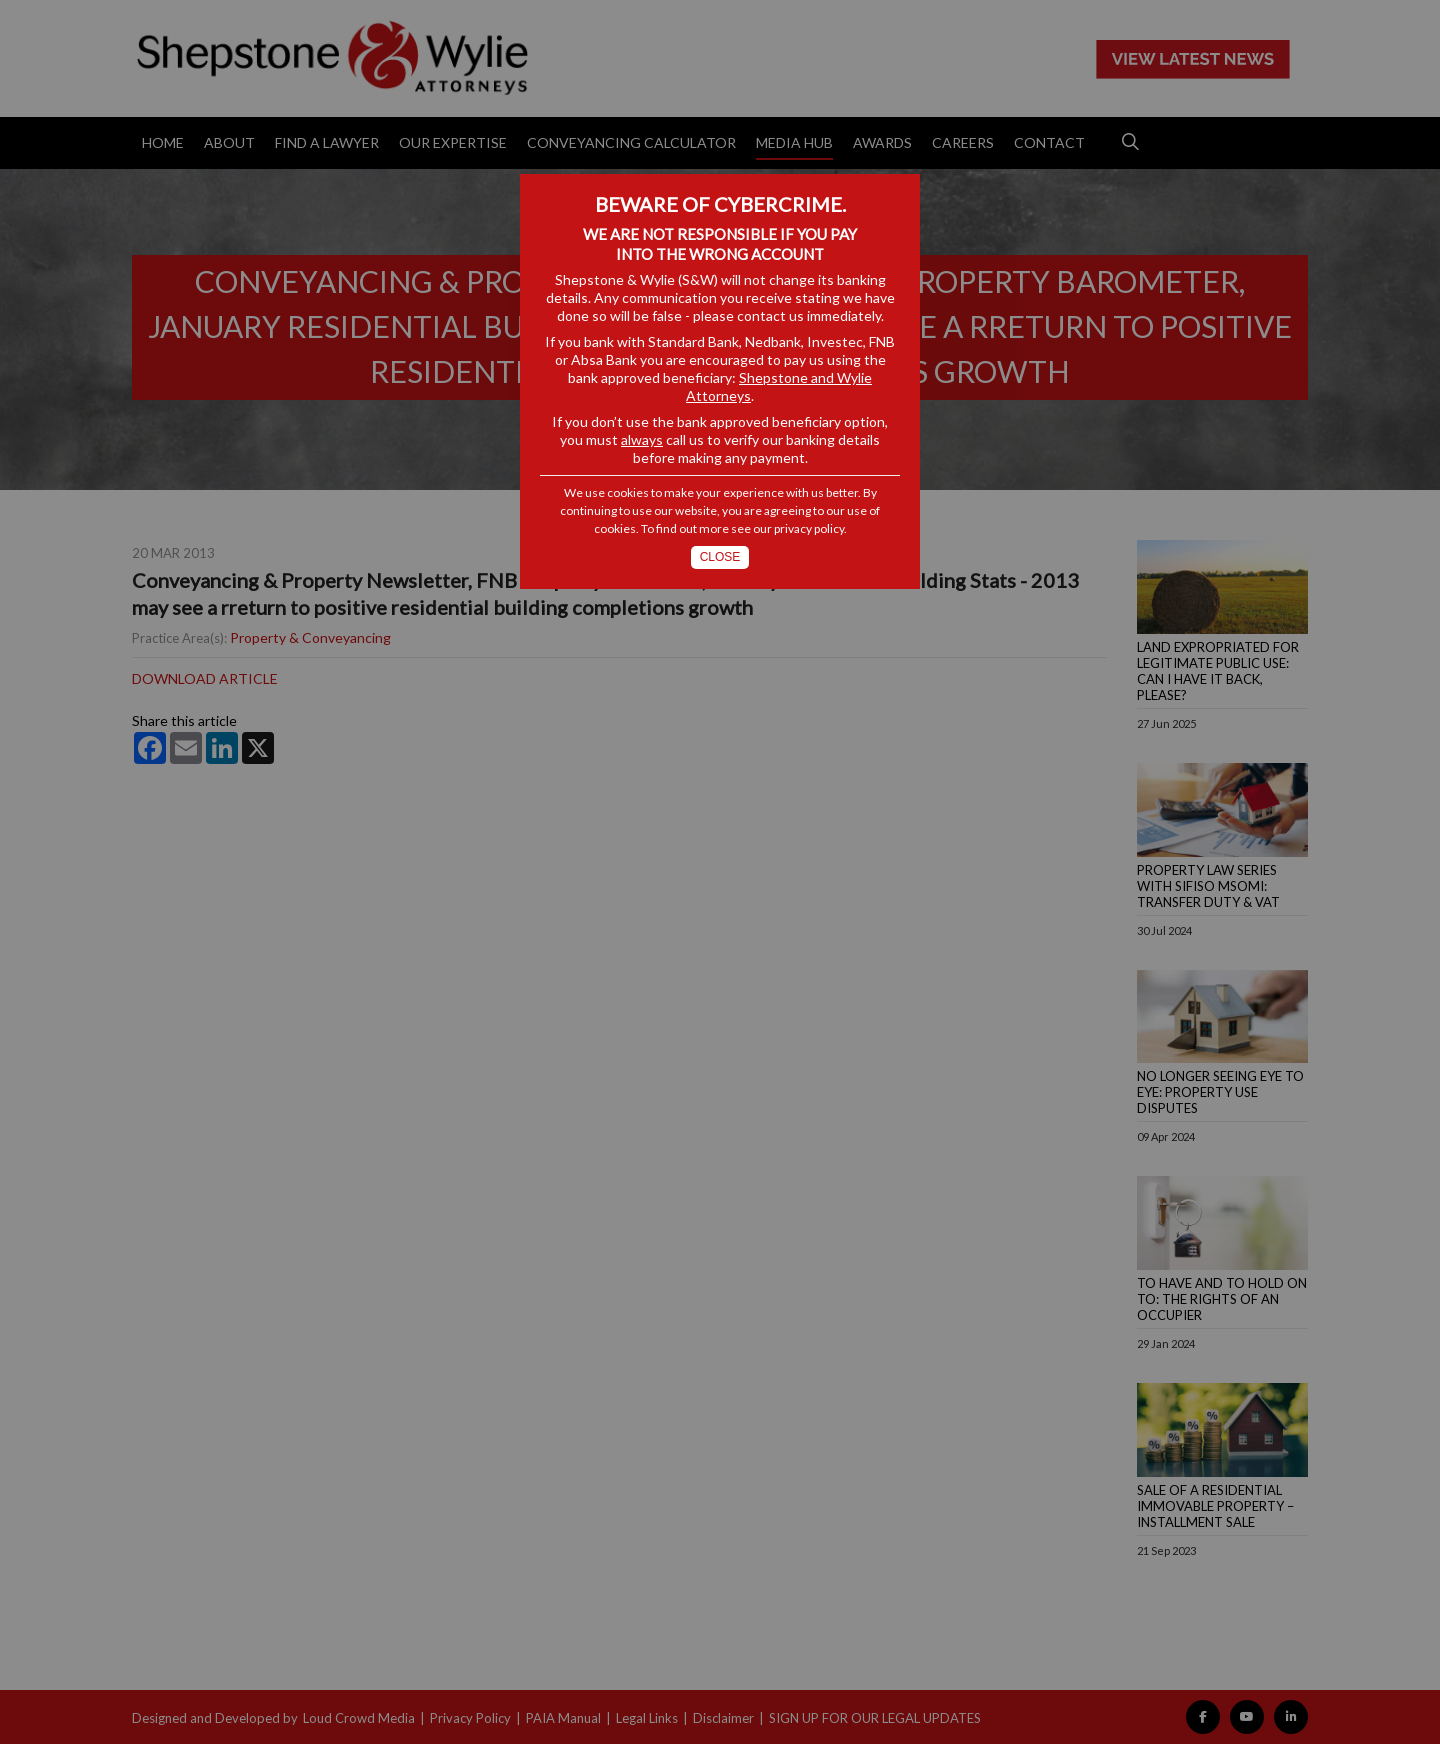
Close (720, 557)
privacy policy (809, 528)
